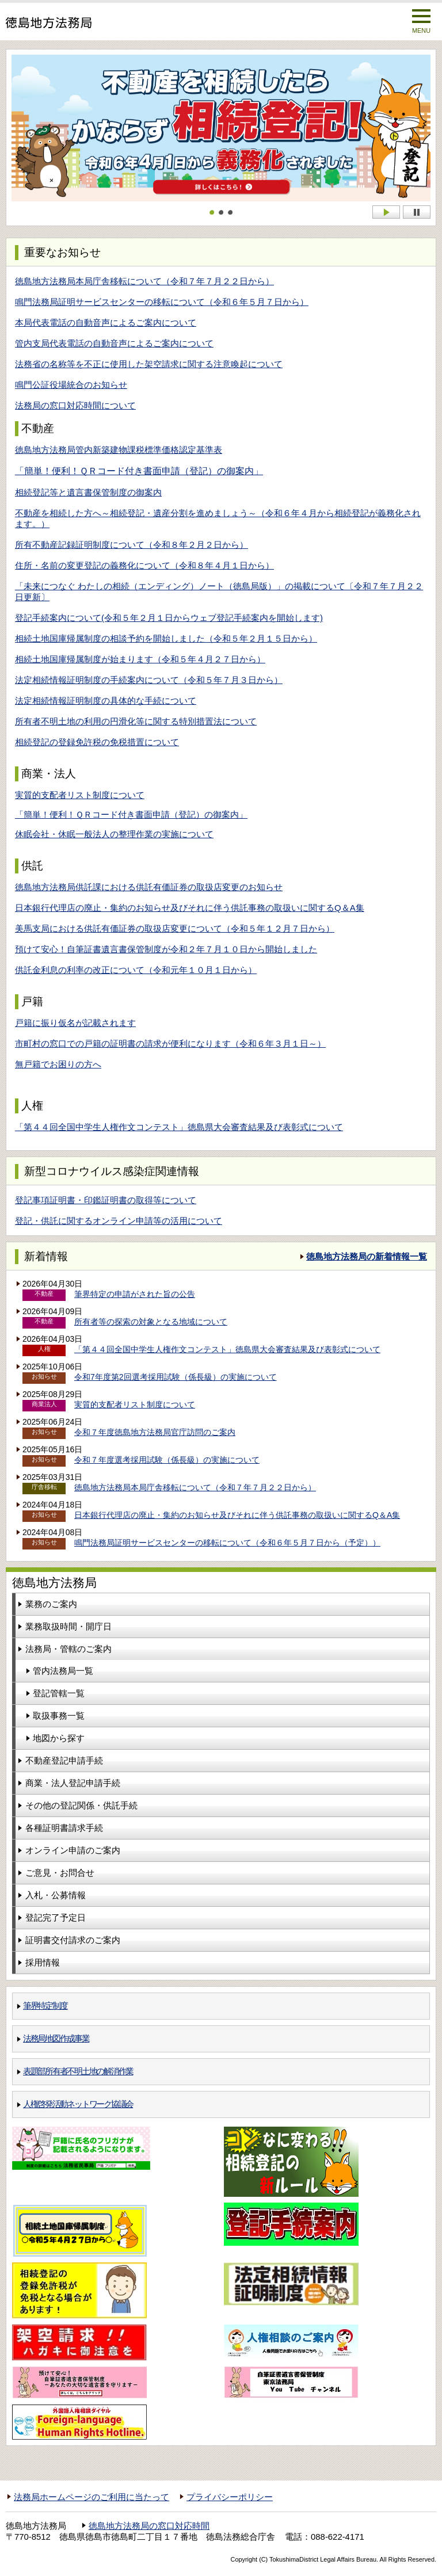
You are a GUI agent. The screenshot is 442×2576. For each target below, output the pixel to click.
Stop (416, 212)
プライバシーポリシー (229, 2497)
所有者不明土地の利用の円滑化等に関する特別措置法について (136, 721)
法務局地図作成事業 (56, 2038)
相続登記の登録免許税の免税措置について (97, 742)
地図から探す (59, 1738)
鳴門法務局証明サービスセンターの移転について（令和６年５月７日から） (161, 302)
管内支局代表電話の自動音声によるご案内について (114, 343)
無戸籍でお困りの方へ (58, 1064)
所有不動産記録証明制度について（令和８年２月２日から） (131, 544)
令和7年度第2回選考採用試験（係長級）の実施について (175, 1377)
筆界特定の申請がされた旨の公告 (134, 1294)
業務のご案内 (51, 1604)
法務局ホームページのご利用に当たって (91, 2497)
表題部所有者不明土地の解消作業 (78, 2071)
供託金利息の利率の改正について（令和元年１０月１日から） (136, 970)
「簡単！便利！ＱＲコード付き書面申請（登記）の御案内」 (139, 471)
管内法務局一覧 (63, 1671)
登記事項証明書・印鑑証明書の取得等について (105, 1200)
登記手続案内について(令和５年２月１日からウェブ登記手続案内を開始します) (169, 618)
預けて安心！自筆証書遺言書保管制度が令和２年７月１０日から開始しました (166, 949)
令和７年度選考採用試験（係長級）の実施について (167, 1459)
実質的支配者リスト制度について (79, 795)
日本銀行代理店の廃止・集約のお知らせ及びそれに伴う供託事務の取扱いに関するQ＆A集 (189, 908)
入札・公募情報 (55, 1895)
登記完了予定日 (55, 1917)
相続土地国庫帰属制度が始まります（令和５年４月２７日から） (140, 659)
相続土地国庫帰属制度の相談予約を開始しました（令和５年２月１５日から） (166, 638)
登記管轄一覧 (59, 1693)
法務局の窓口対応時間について (75, 405)
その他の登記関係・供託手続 (81, 1805)
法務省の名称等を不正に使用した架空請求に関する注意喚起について (149, 364)
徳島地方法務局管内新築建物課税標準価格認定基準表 (118, 450)
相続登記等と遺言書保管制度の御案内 (88, 492)
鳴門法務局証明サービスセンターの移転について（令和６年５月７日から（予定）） (227, 1542)
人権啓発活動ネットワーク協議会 (78, 2104)
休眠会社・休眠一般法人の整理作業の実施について (114, 834)
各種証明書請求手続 (64, 1828)
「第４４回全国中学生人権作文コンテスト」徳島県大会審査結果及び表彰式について (179, 1127)
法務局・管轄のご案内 (68, 1649)
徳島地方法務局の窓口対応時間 (149, 2526)
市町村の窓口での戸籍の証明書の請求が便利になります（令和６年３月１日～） (170, 1043)
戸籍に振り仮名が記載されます (75, 1023)
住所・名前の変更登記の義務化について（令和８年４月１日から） (144, 565)
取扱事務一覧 (59, 1715)
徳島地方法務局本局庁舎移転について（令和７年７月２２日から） (144, 281)
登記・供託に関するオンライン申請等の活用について (118, 1221)
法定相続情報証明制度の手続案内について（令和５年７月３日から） (149, 680)
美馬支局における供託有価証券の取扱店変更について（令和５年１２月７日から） (174, 928)
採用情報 (42, 1962)
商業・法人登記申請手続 (72, 1783)
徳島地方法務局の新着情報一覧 (366, 1256)
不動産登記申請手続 (64, 1760)
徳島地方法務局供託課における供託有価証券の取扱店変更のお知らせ (149, 887)
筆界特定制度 (45, 2005)
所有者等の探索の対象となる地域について (150, 1321)
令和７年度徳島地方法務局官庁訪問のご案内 (154, 1432)
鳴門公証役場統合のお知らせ (71, 385)
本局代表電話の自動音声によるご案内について (105, 322)
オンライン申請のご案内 (72, 1850)
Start (386, 212)
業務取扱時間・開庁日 (68, 1626)
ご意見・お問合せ (59, 1872)
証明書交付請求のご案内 (72, 1940)
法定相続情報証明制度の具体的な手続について (105, 700)
